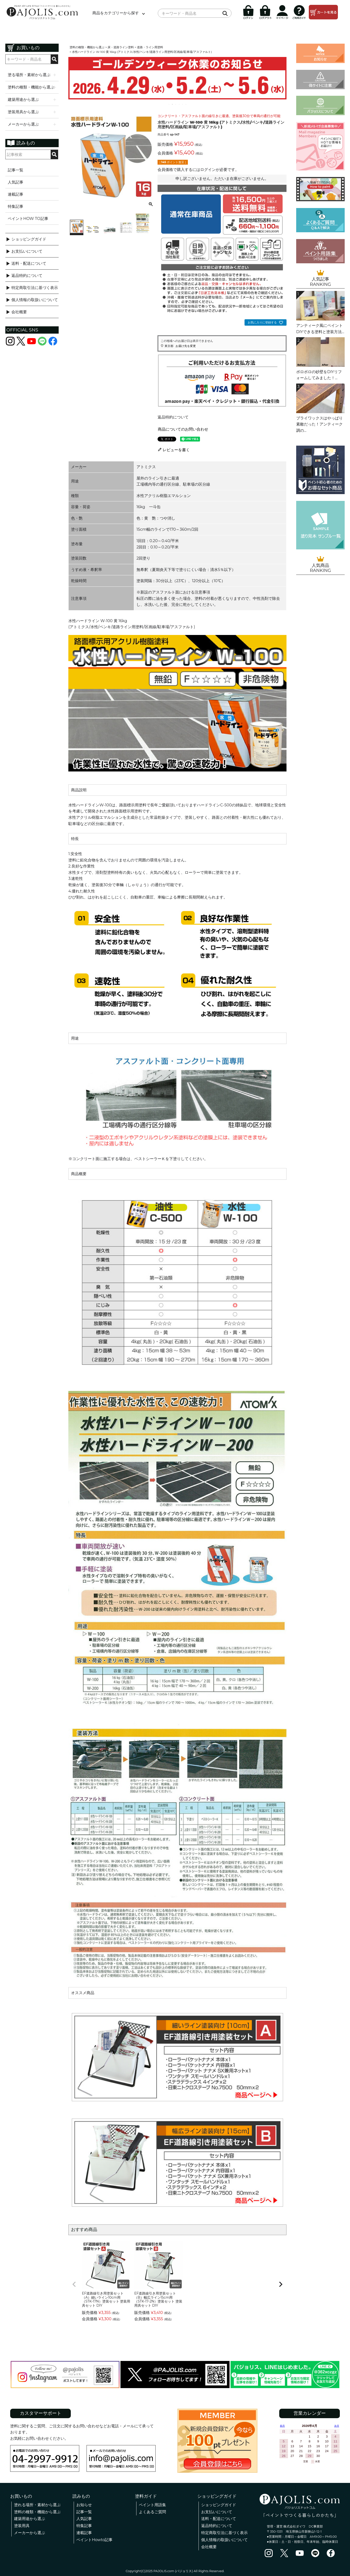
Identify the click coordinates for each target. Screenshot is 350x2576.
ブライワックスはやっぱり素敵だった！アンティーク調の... (319, 424)
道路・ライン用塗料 (150, 47)
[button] (74, 2284)
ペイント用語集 (152, 2505)
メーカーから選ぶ (29, 2532)
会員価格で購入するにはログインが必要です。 (198, 169)
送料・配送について (28, 263)
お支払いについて (26, 251)
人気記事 (15, 182)
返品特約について (26, 275)
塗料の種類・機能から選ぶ (87, 47)
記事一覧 (15, 170)
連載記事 (15, 194)
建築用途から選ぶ (29, 2518)
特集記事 (15, 206)
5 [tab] (183, 104)
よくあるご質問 (152, 2512)
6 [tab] (186, 104)
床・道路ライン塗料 (121, 47)
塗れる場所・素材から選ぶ (37, 2505)
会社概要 (19, 312)
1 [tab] (169, 104)
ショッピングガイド (28, 239)
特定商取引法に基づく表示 (34, 287)
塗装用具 (22, 2525)
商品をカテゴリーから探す (115, 13)
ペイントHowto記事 (94, 2539)
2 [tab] (172, 104)
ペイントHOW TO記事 (28, 218)
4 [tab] (179, 104)
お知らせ (84, 2505)
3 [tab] (176, 104)
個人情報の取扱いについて (34, 299)
